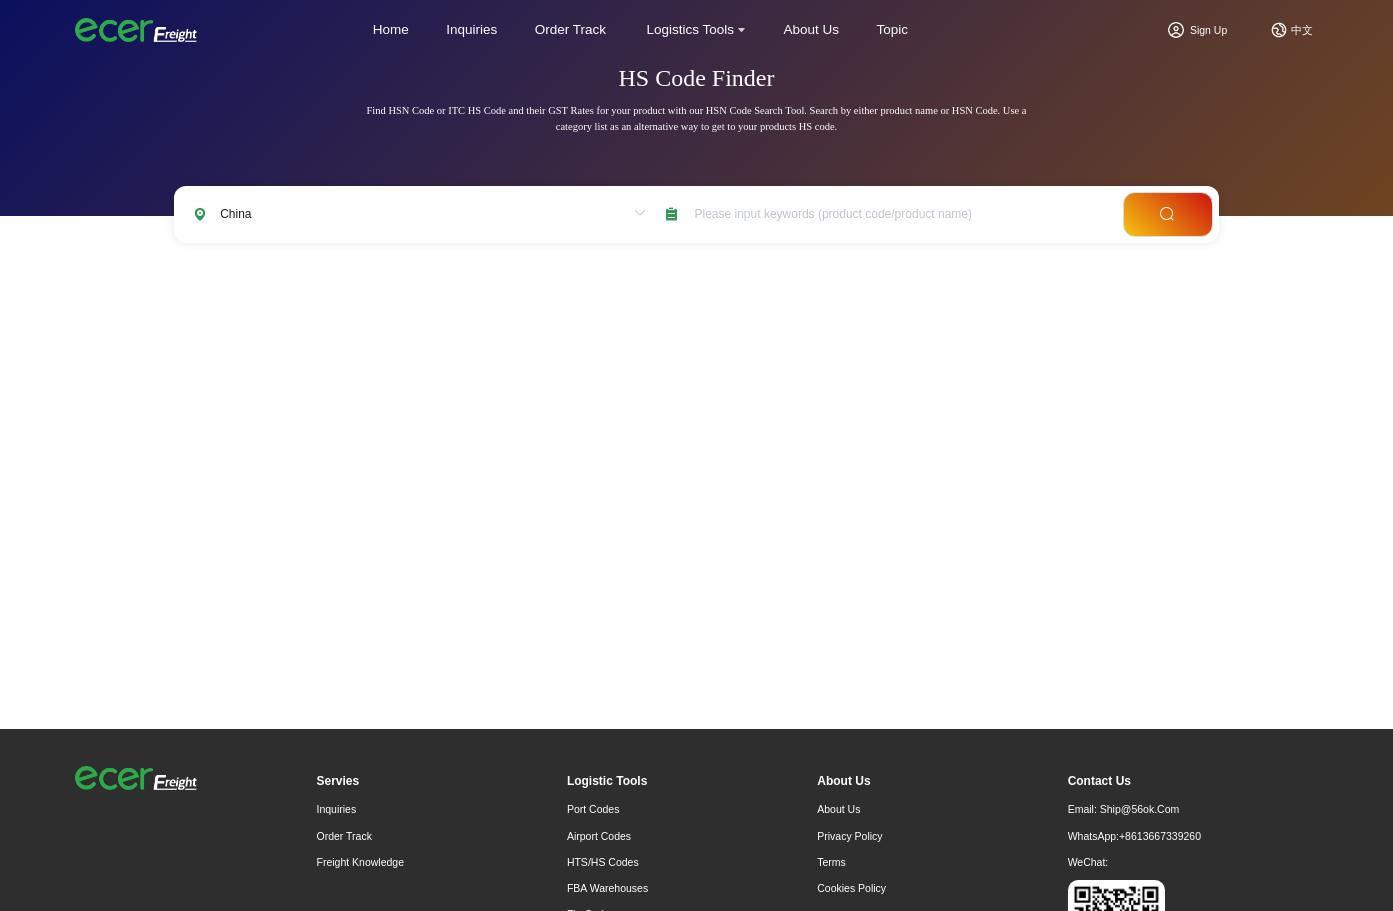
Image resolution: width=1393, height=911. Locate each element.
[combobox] (901, 214)
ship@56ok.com (1140, 809)
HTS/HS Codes (603, 862)
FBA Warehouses (607, 888)
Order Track (570, 29)
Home (391, 29)
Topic (893, 29)
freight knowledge (361, 862)
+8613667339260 (1160, 836)
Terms (831, 862)
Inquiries (471, 29)
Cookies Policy (851, 888)
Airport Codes (599, 836)
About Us (812, 29)
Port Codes (593, 809)
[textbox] (901, 214)
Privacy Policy (849, 836)
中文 (1302, 30)
